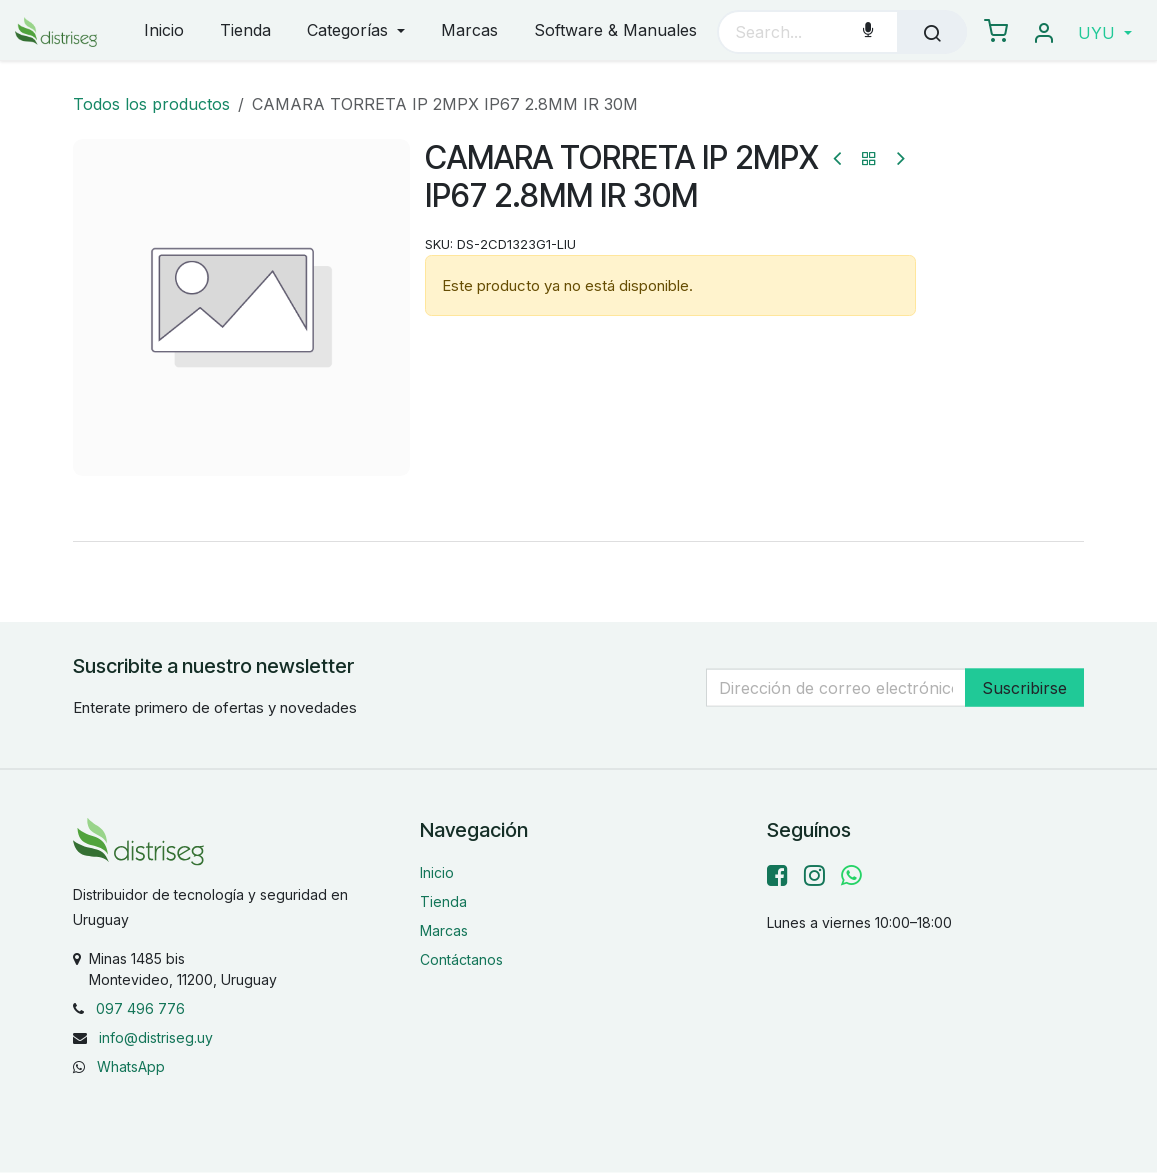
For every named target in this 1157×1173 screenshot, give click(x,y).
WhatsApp (131, 1066)
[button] (1105, 33)
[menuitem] (164, 31)
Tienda (443, 901)
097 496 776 (140, 1008)
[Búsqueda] (932, 32)
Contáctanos (461, 959)
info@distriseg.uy (156, 1037)
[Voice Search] (868, 32)
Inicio (437, 872)
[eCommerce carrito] (996, 32)
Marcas (444, 930)
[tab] (578, 541)
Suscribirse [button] (1024, 687)
